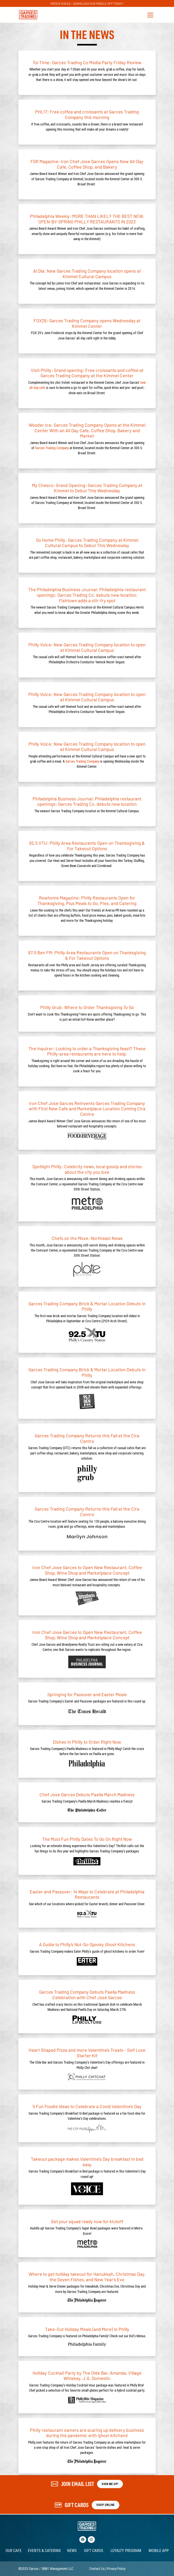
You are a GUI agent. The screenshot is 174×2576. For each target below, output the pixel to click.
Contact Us (97, 2569)
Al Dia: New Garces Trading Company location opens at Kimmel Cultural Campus (87, 273)
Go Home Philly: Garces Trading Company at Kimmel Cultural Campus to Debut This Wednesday (87, 542)
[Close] (166, 2)
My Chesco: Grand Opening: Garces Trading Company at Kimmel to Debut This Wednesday (87, 487)
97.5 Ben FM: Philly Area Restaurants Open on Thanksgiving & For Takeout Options (87, 955)
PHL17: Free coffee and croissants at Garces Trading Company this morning (87, 114)
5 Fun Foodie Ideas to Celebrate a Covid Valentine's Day (87, 2106)
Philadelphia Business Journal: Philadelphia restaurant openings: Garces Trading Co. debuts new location (87, 801)
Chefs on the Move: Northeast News (87, 1238)
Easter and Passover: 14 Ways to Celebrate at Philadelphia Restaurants (87, 1894)
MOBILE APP (159, 2550)
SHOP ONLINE (105, 2505)
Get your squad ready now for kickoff (87, 2221)
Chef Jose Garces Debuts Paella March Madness (87, 1794)
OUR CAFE (14, 2550)
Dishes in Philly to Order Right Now (87, 1742)
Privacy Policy (116, 2569)
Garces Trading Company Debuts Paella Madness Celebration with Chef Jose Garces (87, 1994)
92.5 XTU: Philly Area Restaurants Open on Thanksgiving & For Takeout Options (87, 845)
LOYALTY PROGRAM (125, 2550)
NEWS (72, 2550)
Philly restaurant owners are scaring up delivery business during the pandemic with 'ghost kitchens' (87, 2432)
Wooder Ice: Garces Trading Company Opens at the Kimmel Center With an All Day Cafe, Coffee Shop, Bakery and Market (87, 430)
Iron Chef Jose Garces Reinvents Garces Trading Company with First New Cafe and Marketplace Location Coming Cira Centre (87, 1108)
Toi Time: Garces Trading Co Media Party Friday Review (87, 62)
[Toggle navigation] (150, 15)
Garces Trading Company (52, 448)
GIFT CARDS (93, 2550)
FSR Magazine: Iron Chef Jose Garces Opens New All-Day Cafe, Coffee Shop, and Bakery (87, 164)
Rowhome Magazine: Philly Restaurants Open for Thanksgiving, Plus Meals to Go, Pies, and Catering (87, 900)
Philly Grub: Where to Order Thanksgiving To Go (87, 1007)
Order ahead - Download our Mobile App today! (87, 3)
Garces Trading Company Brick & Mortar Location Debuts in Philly (87, 1306)
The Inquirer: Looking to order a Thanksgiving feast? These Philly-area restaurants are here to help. (87, 1051)
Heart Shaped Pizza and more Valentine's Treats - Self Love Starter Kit (87, 2052)
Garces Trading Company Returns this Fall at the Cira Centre (87, 1438)
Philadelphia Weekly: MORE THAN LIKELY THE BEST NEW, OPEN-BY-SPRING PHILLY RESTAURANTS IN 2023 (87, 218)
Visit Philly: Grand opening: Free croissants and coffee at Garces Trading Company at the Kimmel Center (87, 372)
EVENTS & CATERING (44, 2550)
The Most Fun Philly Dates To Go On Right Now (87, 1839)
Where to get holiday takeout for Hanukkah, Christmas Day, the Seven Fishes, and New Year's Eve (87, 2276)
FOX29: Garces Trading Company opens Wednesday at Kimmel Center (87, 323)
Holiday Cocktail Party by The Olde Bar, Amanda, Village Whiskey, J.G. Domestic (87, 2375)
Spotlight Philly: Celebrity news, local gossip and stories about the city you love (87, 1169)
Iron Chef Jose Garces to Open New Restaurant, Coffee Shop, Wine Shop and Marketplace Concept (87, 1570)
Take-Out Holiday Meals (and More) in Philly (87, 2329)
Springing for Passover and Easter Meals (87, 1694)
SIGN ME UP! (110, 2484)
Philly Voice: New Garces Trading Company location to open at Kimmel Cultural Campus (87, 647)
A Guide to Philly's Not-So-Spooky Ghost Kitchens (87, 1944)
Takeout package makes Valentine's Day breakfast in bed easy (87, 2161)
